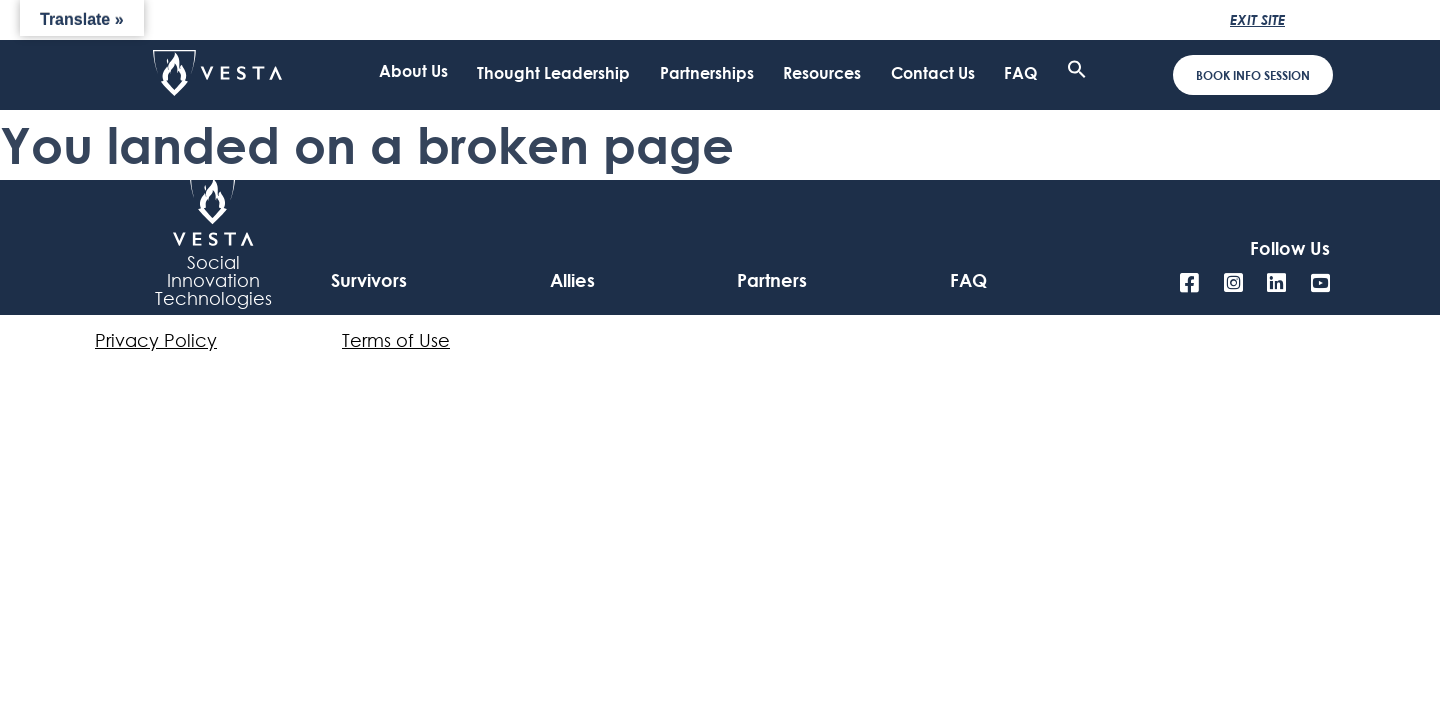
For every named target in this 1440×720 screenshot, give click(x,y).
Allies (572, 280)
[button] (1077, 73)
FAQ (1020, 77)
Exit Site (1257, 19)
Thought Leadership (553, 77)
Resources (822, 77)
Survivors (369, 280)
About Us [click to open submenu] (413, 73)
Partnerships (707, 77)
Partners (772, 280)
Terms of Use (396, 340)
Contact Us (933, 77)
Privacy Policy (156, 340)
